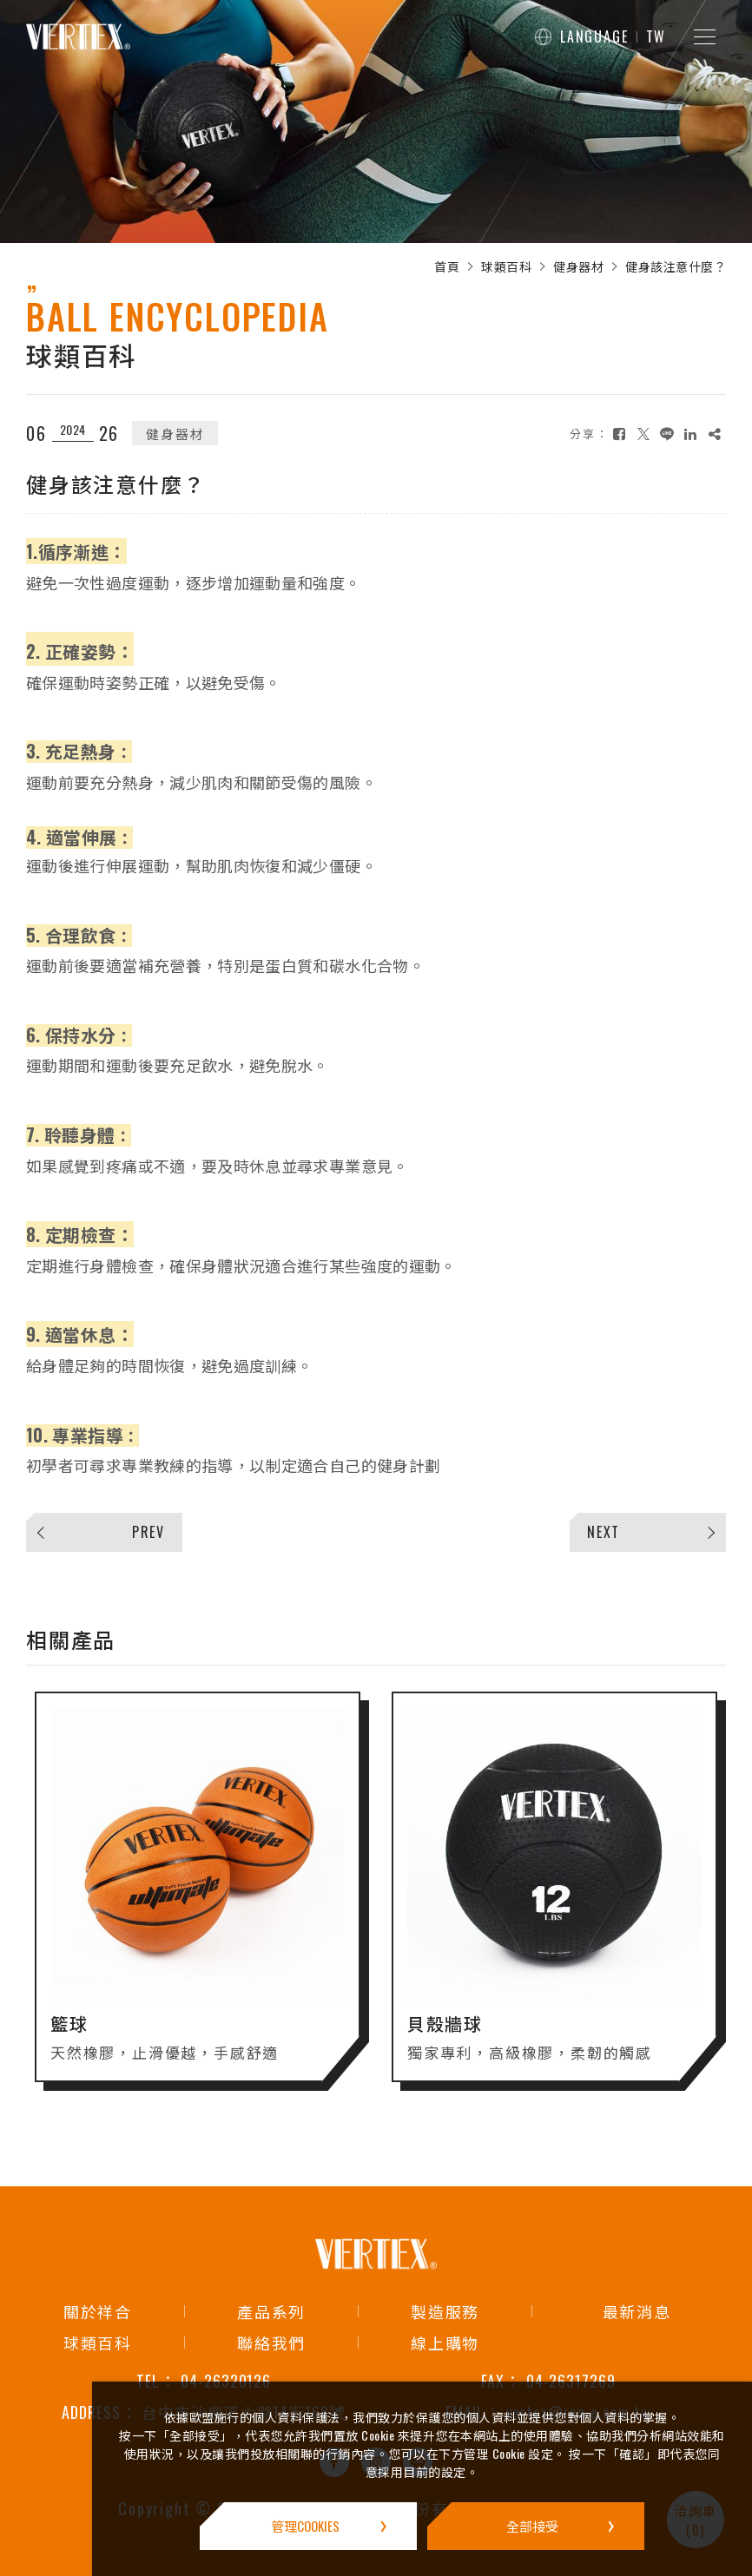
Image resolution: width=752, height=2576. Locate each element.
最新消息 (637, 2311)
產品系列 (271, 2311)
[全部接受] (535, 2526)
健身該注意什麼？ (675, 266)
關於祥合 (97, 2311)
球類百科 (506, 266)
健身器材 (578, 266)
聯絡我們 (271, 2342)
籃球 (69, 2036)
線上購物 (445, 2342)
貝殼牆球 (445, 2036)
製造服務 (445, 2311)
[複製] (714, 433)
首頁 (446, 266)
